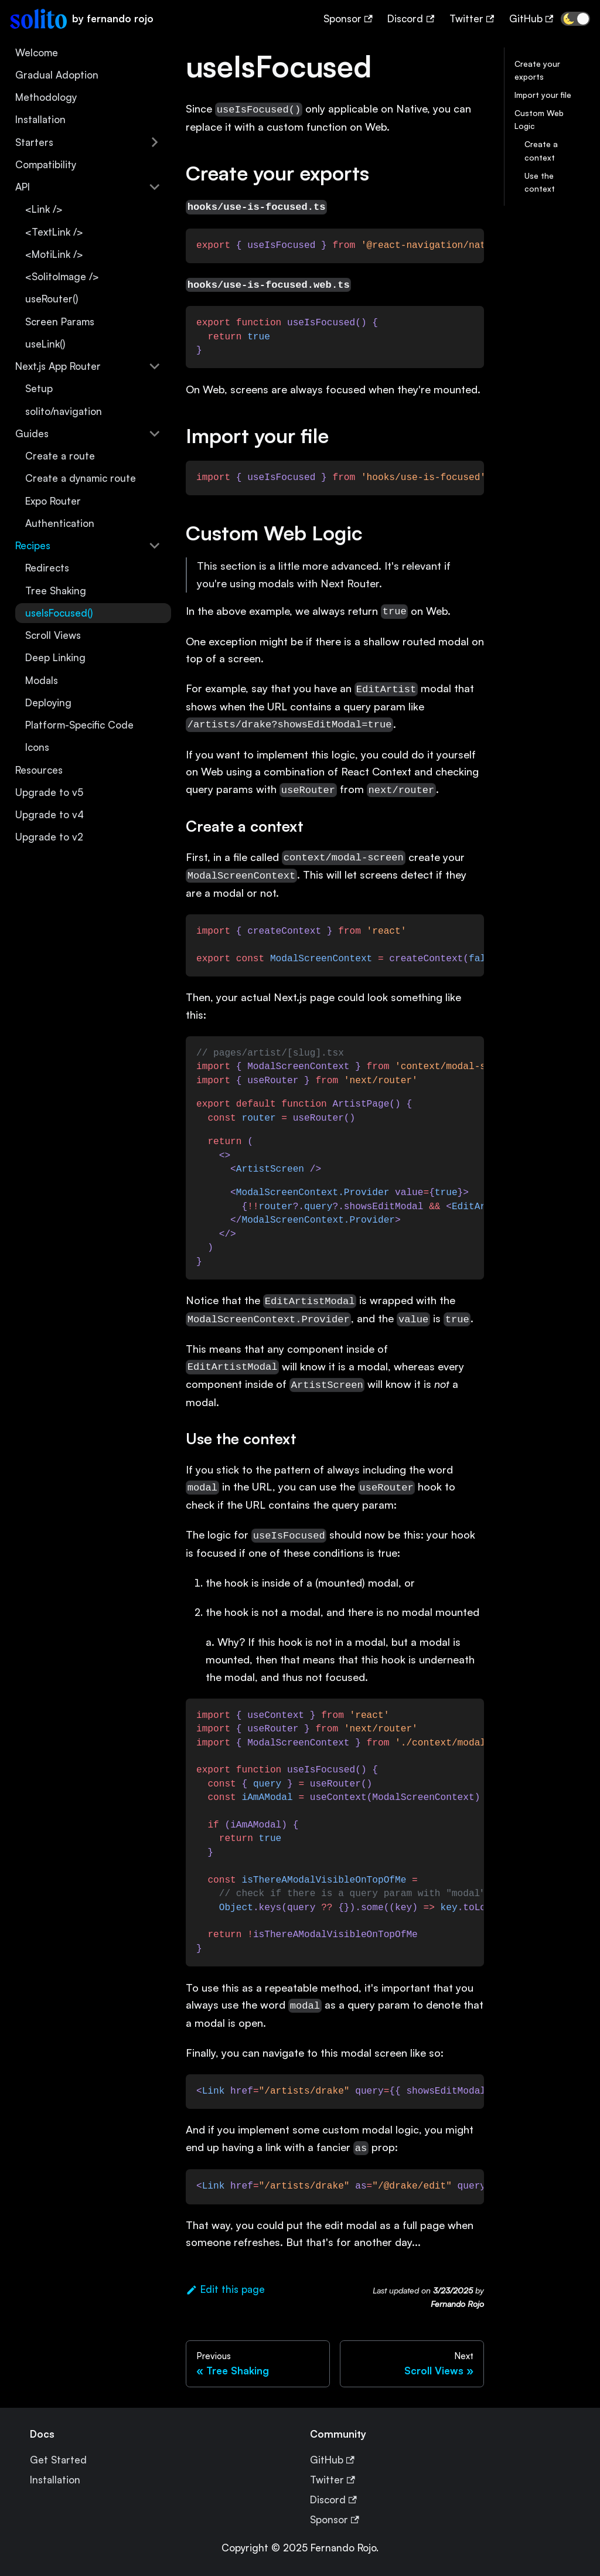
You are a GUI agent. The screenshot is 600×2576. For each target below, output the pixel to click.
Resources (39, 770)
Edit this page (225, 2289)
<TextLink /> (54, 232)
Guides (32, 433)
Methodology (46, 97)
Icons (37, 747)
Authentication (59, 523)
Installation (40, 119)
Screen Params (59, 321)
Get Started (58, 2460)
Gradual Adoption (56, 75)
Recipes (32, 545)
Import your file (542, 95)
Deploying (48, 702)
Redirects (47, 568)
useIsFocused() (59, 613)
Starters (34, 142)
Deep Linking (55, 657)
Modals (41, 680)
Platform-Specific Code (79, 725)
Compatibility (45, 164)
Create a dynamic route (80, 478)
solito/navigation (63, 411)
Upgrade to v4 (49, 814)
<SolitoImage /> (62, 276)
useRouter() (51, 298)
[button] (575, 19)
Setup (39, 388)
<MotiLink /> (54, 254)
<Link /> (44, 209)
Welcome (36, 52)
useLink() (45, 344)
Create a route (60, 456)
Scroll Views (53, 635)
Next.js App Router (58, 366)
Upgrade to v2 (49, 837)
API (22, 187)
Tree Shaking (55, 590)
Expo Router (53, 501)
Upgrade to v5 (49, 792)
